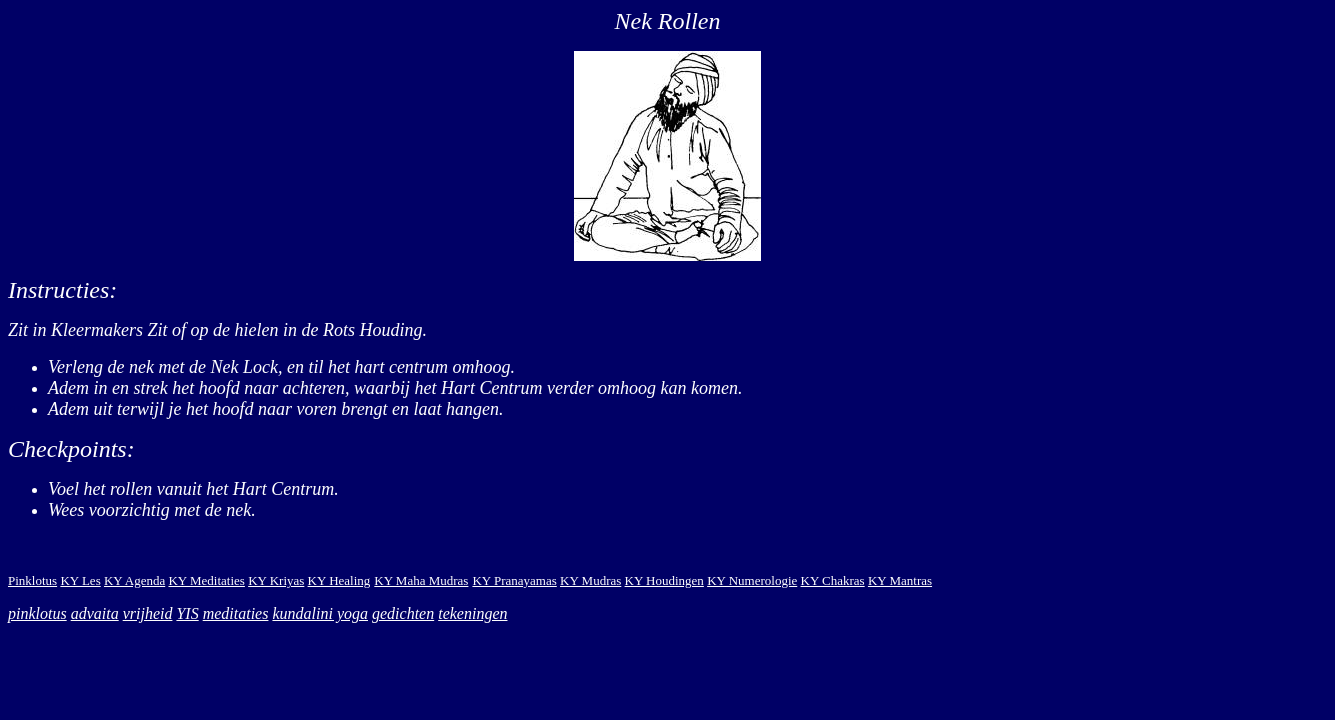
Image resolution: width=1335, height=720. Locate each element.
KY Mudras (590, 580)
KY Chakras (833, 580)
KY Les (80, 580)
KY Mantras (900, 580)
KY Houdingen (664, 580)
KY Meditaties (206, 580)
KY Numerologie (752, 580)
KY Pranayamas (514, 580)
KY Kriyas (276, 580)
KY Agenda (134, 580)
